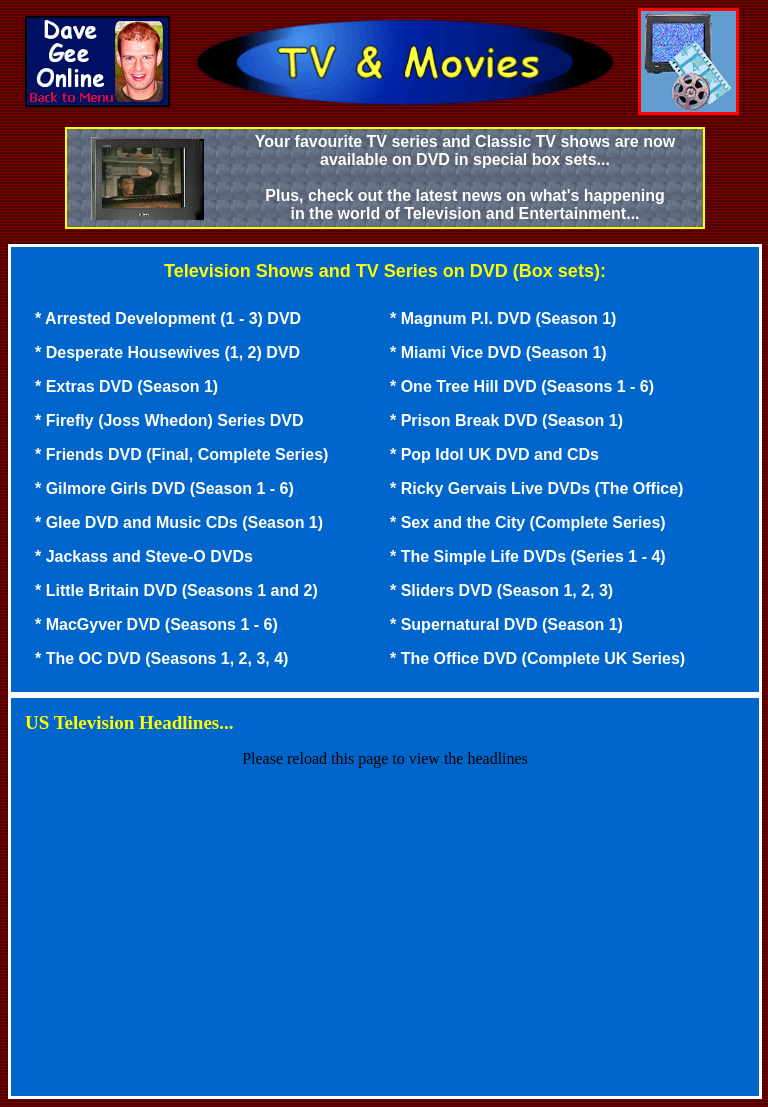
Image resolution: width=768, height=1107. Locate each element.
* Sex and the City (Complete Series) (528, 522)
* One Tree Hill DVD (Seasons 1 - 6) (522, 386)
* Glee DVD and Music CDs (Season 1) (179, 522)
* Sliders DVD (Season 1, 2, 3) (501, 590)
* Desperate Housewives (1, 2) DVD (167, 352)
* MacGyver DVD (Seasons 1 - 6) (156, 624)
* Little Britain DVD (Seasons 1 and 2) (176, 590)
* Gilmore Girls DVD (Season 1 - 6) (164, 488)
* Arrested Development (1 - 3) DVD (168, 318)
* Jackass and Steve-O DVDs (144, 556)
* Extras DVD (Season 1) (126, 386)
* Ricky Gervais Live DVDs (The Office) (536, 488)
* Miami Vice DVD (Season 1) (498, 352)
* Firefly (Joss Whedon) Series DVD (169, 420)
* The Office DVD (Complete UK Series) (537, 658)
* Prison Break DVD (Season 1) (506, 420)
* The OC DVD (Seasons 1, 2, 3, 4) (161, 658)
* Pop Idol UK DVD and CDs (494, 454)
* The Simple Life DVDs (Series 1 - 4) (528, 556)
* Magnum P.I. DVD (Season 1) (503, 318)
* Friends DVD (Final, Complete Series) (181, 454)
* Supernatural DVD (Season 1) (506, 624)
